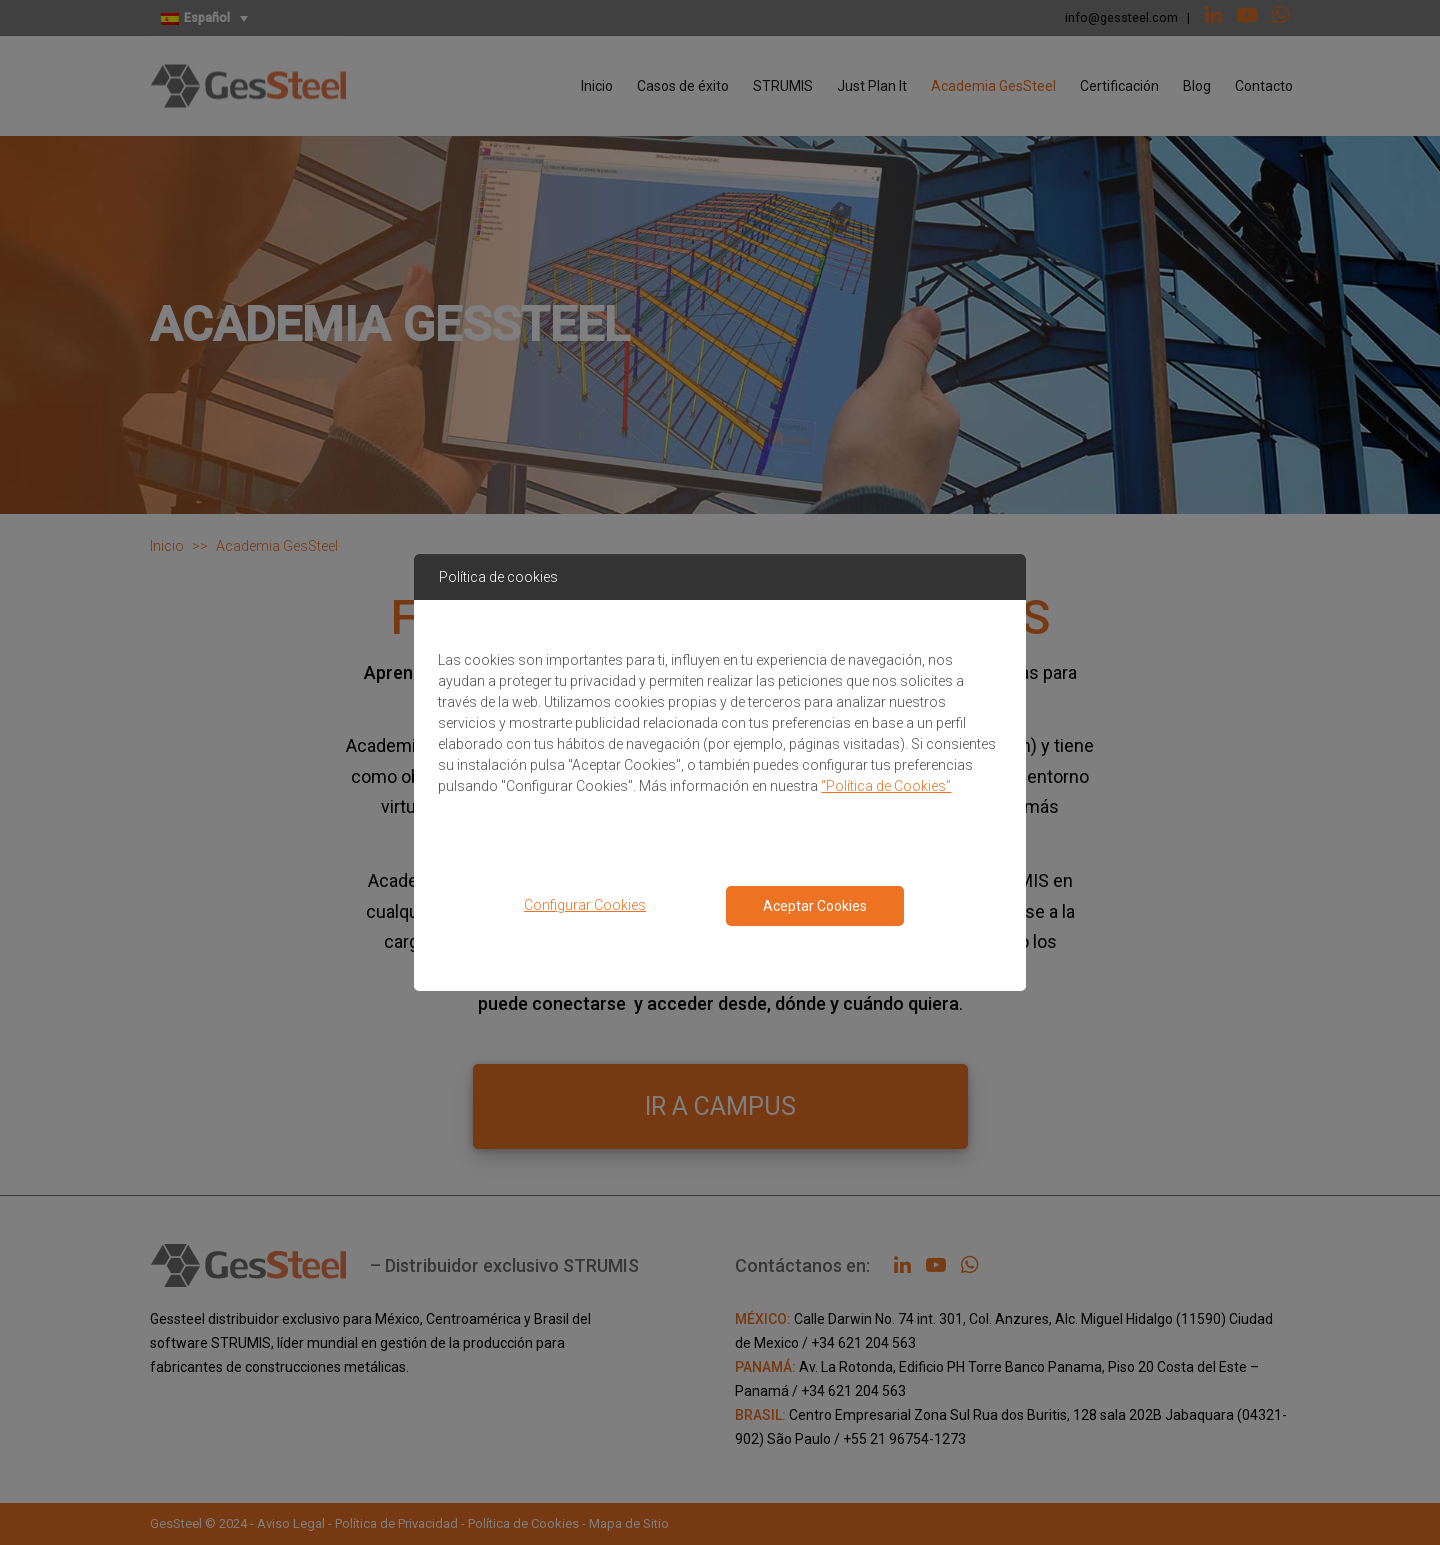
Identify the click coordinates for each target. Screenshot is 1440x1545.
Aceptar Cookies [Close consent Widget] (815, 906)
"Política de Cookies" (886, 786)
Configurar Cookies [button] (585, 905)
